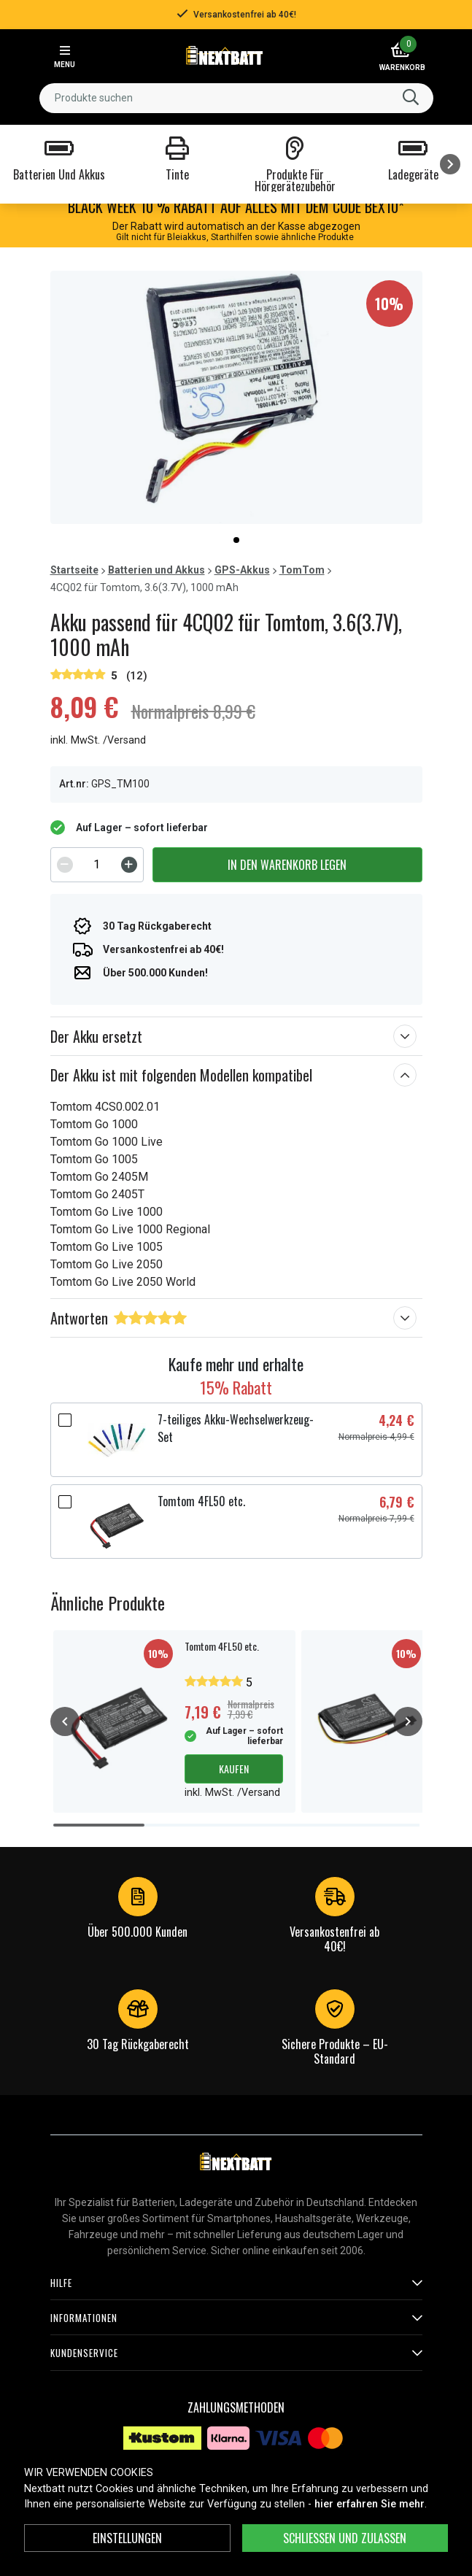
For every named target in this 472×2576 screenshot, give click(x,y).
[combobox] (236, 98)
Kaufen (234, 1768)
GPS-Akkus (242, 570)
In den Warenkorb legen (287, 865)
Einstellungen (127, 2538)
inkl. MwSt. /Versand (98, 740)
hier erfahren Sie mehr (369, 2504)
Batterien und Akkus (156, 570)
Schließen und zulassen (344, 2538)
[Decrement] (65, 865)
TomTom (302, 570)
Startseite (74, 570)
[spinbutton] (97, 865)
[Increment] (129, 865)
